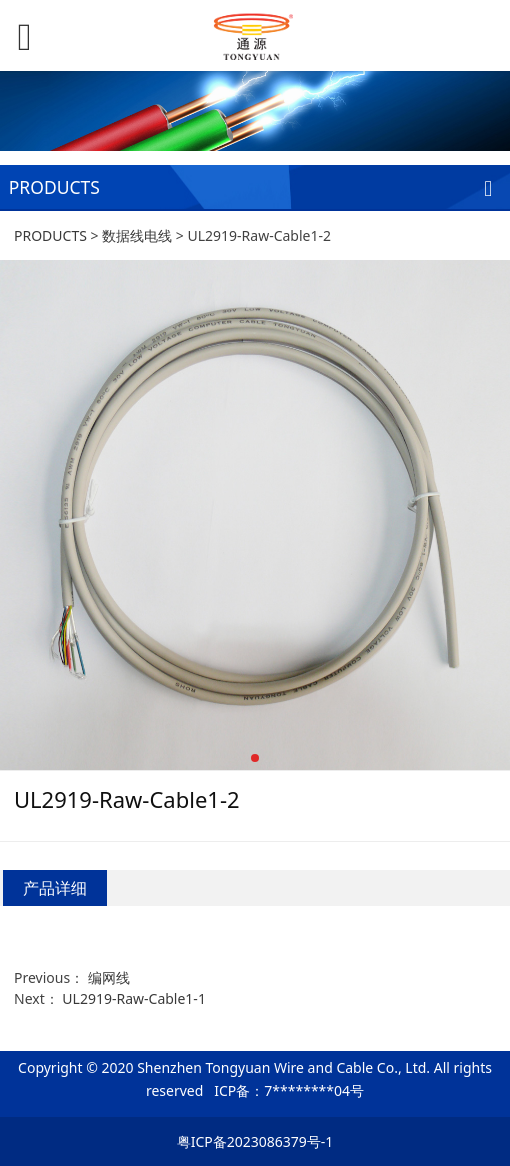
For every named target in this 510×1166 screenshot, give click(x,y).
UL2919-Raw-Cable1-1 (134, 998)
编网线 (109, 977)
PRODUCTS (50, 235)
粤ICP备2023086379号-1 (255, 1141)
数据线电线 (137, 235)
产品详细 (55, 888)
